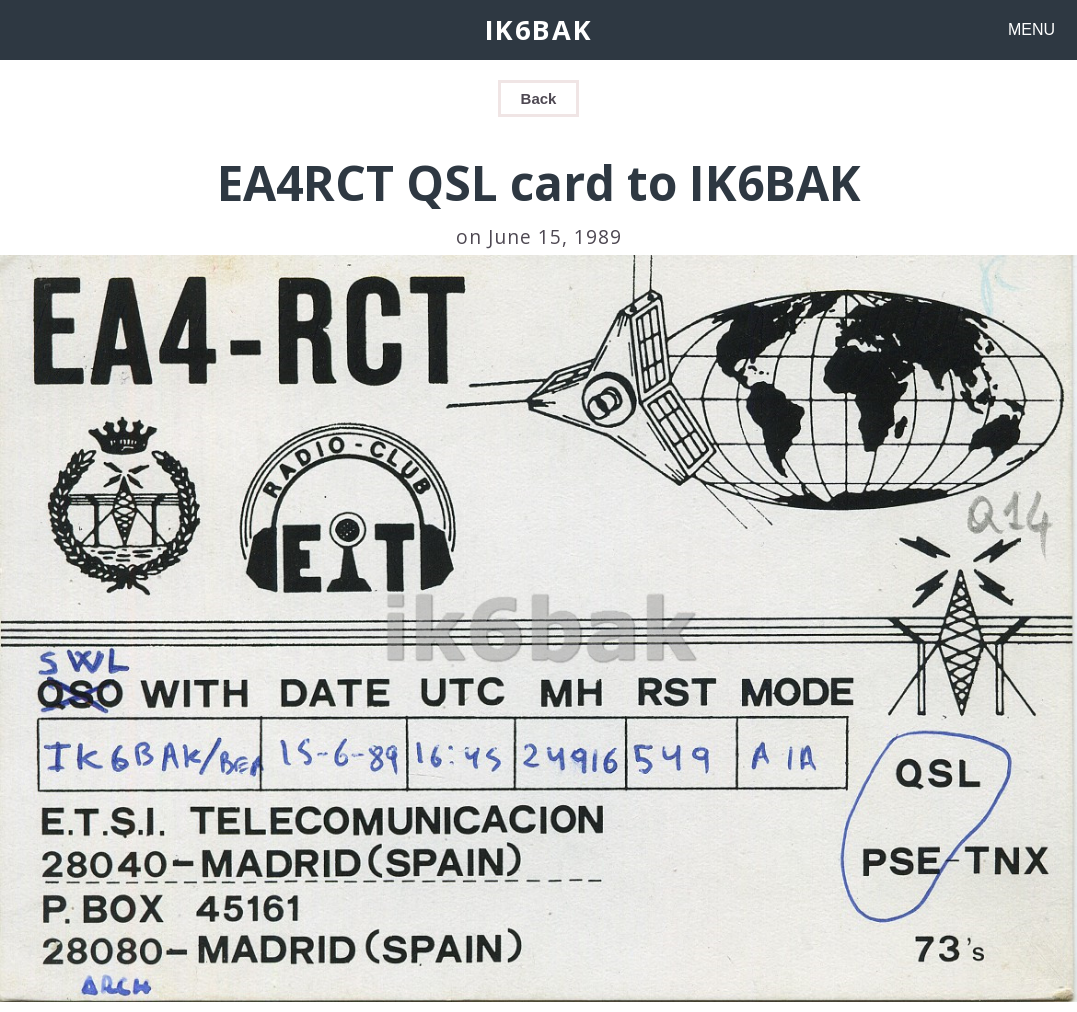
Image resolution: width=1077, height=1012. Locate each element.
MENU (1031, 29)
